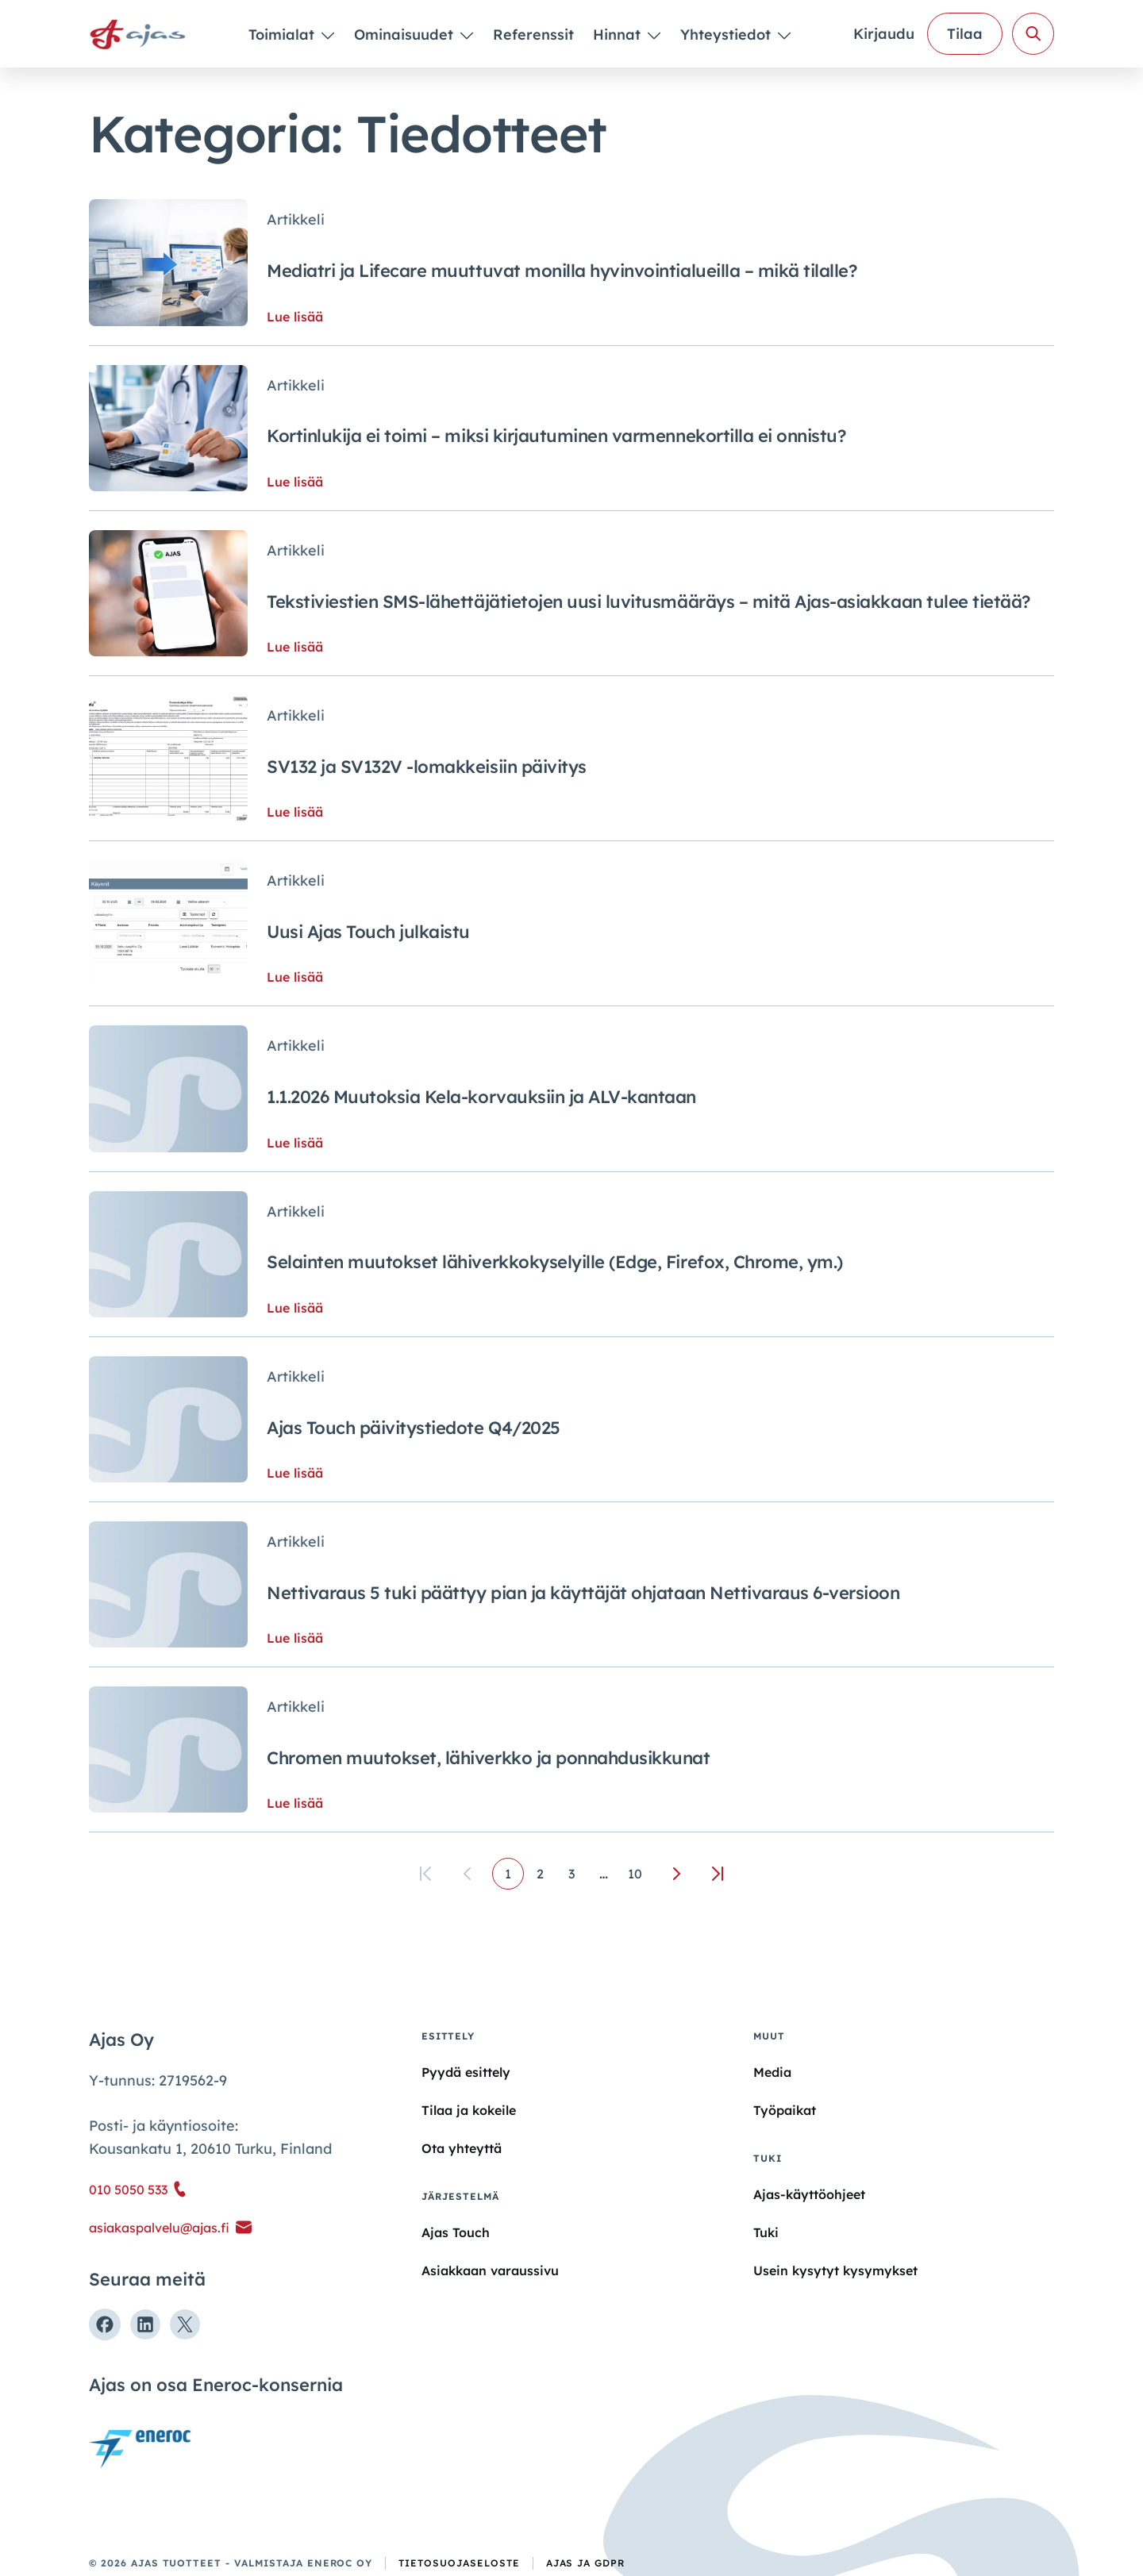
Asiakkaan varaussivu (490, 2270)
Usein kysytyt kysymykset (835, 2270)
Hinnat (619, 34)
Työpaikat (784, 2110)
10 (635, 1874)
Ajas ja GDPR (585, 2563)
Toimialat (283, 34)
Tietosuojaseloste (458, 2563)
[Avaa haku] (1033, 34)
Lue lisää (295, 317)
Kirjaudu (883, 34)
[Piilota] (326, 35)
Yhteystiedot (727, 34)
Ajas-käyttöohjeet (809, 2193)
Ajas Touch (455, 2232)
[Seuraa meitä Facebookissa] (105, 2324)
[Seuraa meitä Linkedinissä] (145, 2324)
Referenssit (533, 34)
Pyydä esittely (465, 2072)
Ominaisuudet (405, 34)
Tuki (766, 2232)
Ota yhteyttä (461, 2148)
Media (772, 2072)
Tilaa (965, 34)
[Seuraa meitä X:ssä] (185, 2324)
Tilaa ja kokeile (468, 2110)
